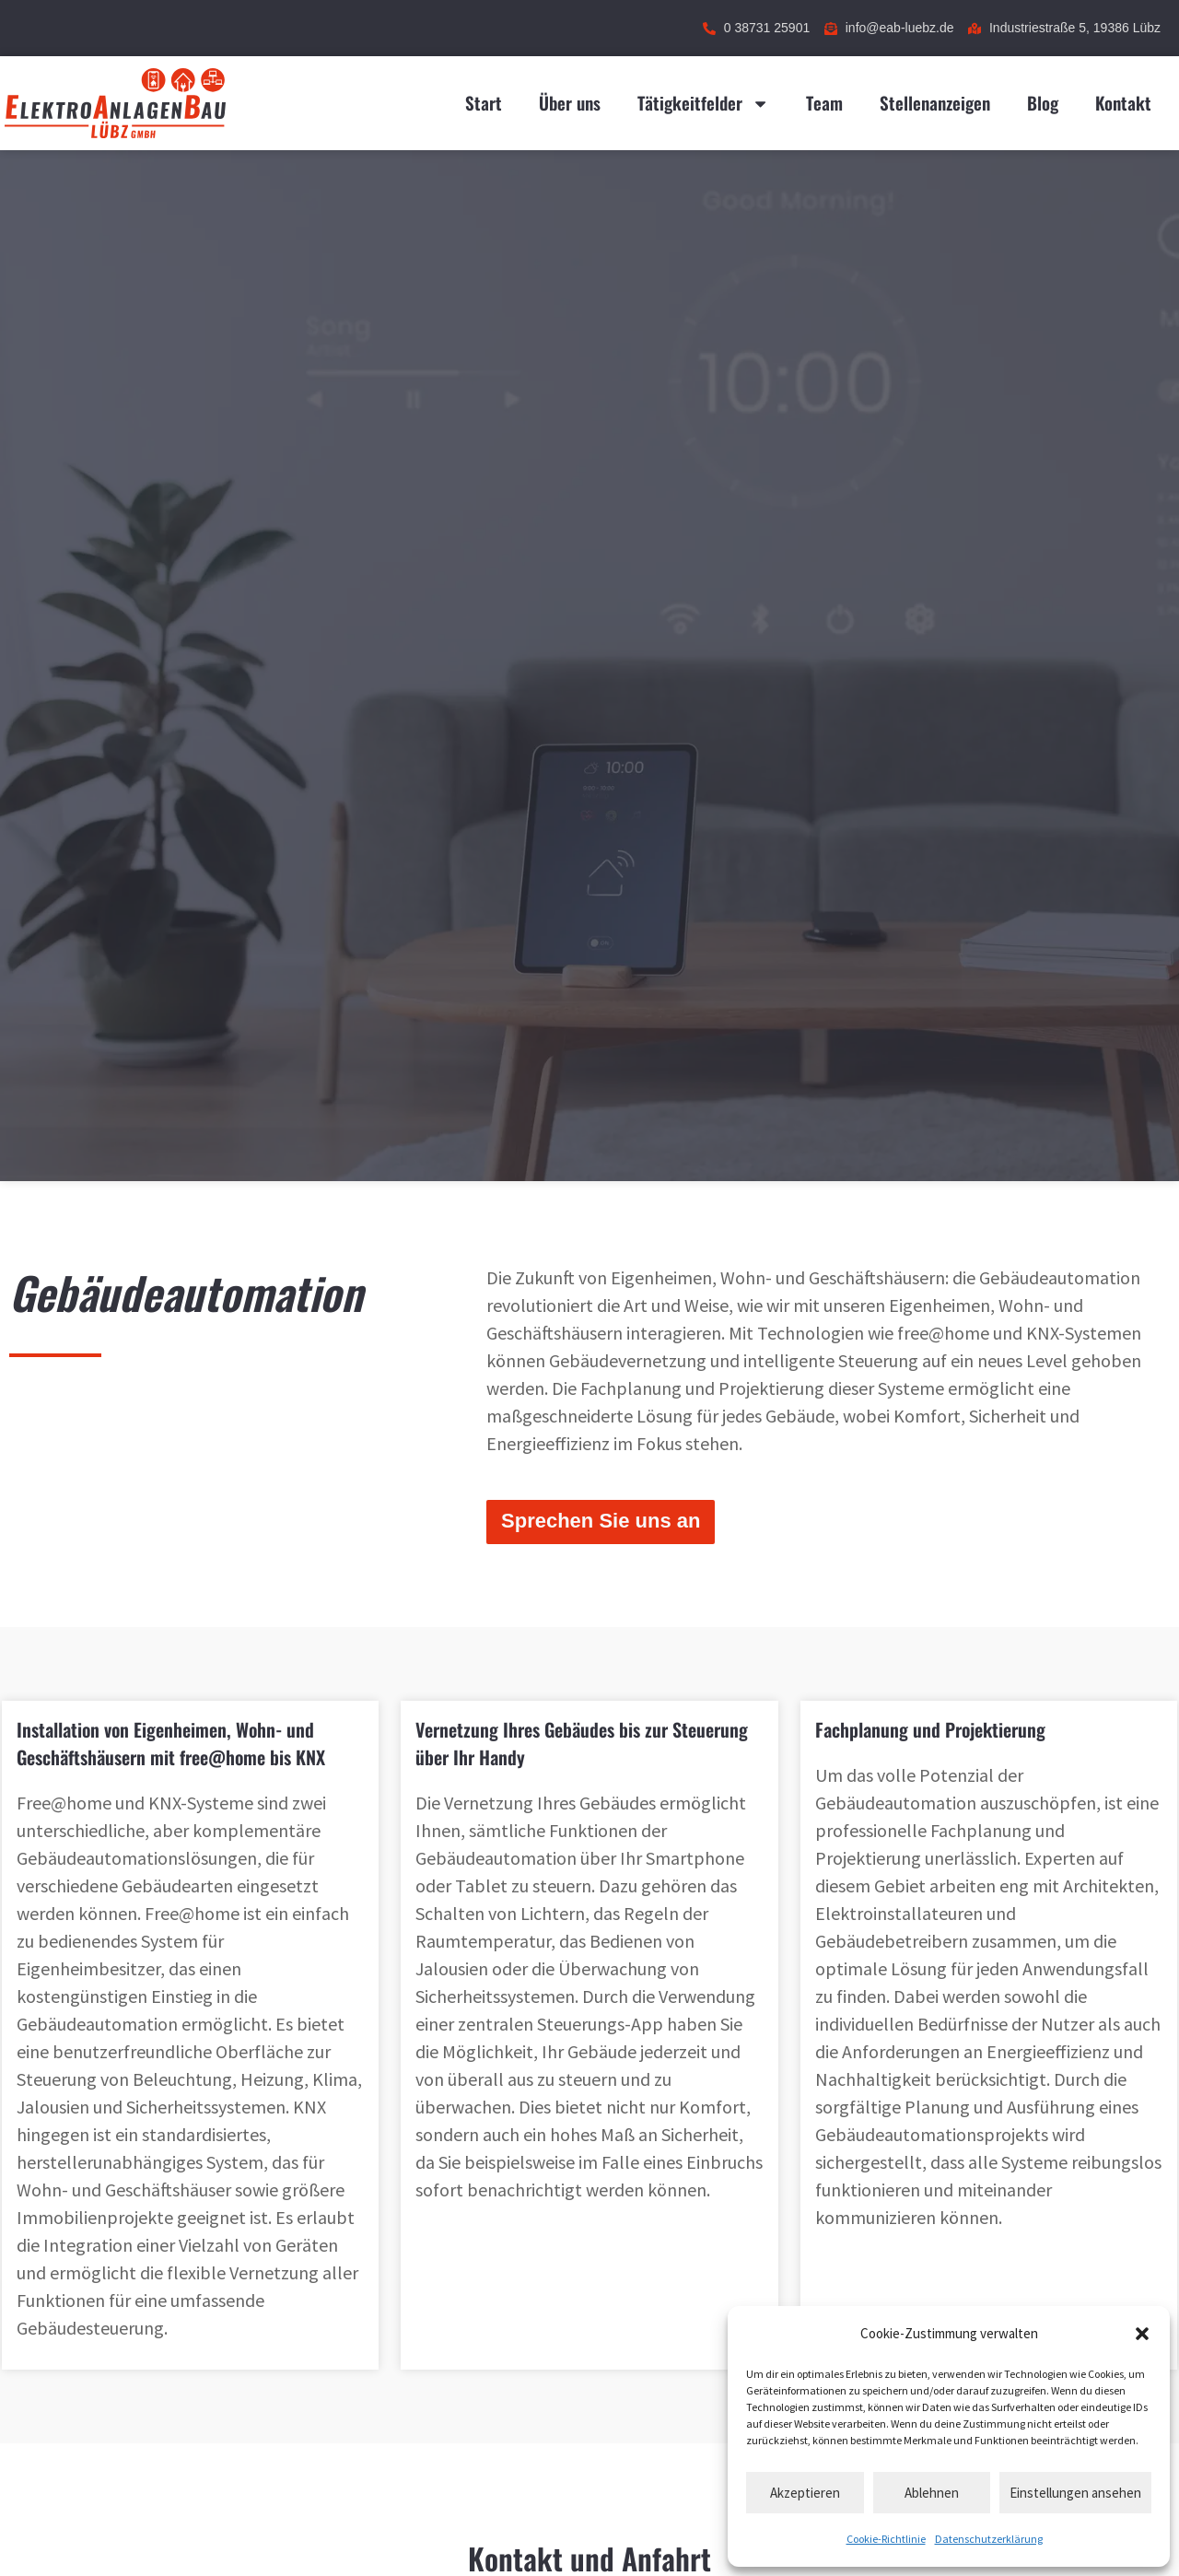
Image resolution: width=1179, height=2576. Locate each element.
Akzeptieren (805, 2492)
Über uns (570, 102)
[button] (1142, 2333)
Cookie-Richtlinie (886, 2539)
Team (824, 102)
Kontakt (1123, 102)
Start (483, 102)
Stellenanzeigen (935, 102)
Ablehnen (932, 2492)
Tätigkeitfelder (703, 104)
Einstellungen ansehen (1075, 2492)
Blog (1042, 102)
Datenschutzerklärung (989, 2539)
